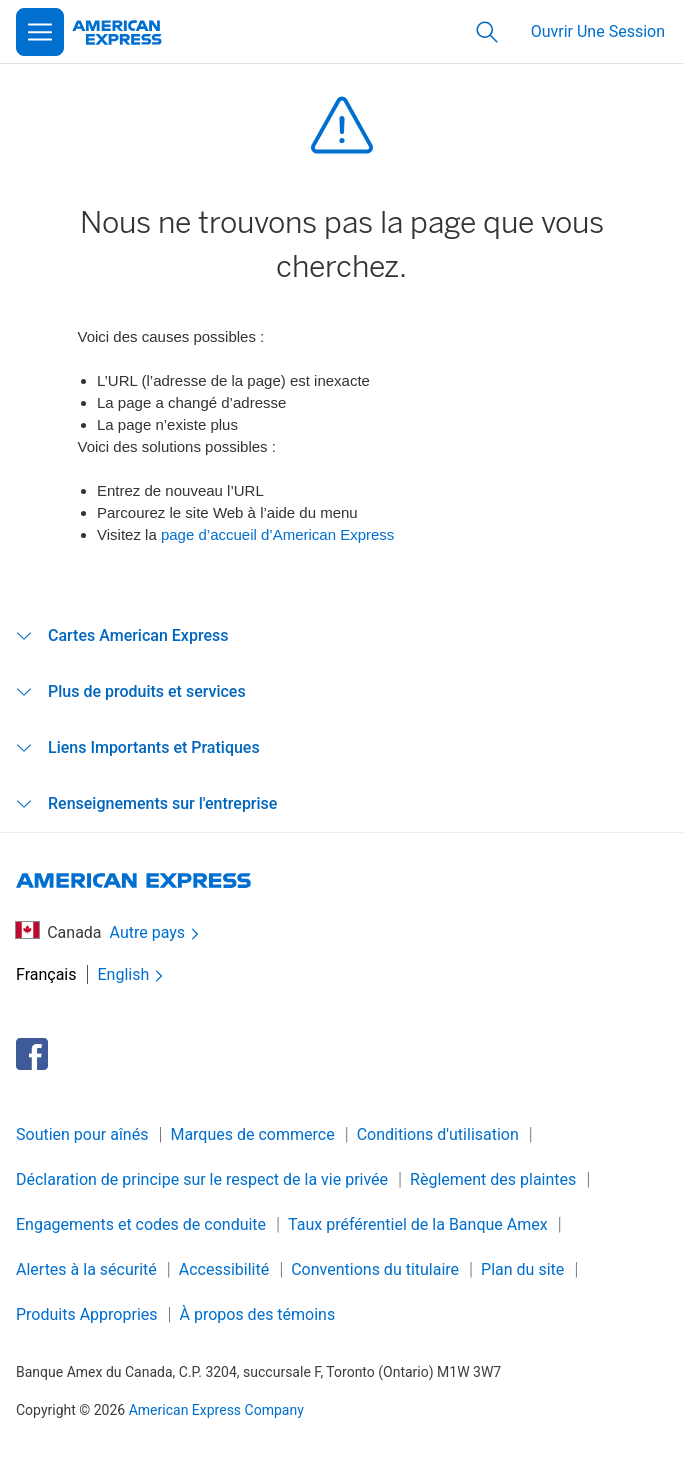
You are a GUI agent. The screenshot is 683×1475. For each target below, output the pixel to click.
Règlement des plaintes (493, 1179)
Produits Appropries (87, 1314)
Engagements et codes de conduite (141, 1224)
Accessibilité (224, 1269)
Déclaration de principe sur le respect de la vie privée (202, 1179)
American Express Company (216, 1410)
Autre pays (157, 933)
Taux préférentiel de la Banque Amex (418, 1224)
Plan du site (522, 1269)
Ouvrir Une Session (598, 31)
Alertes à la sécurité (86, 1269)
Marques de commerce (252, 1134)
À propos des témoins (258, 1314)
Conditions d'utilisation (438, 1134)
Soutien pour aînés (82, 1134)
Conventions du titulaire (375, 1269)
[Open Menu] (40, 32)
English (133, 975)
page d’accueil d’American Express (277, 534)
